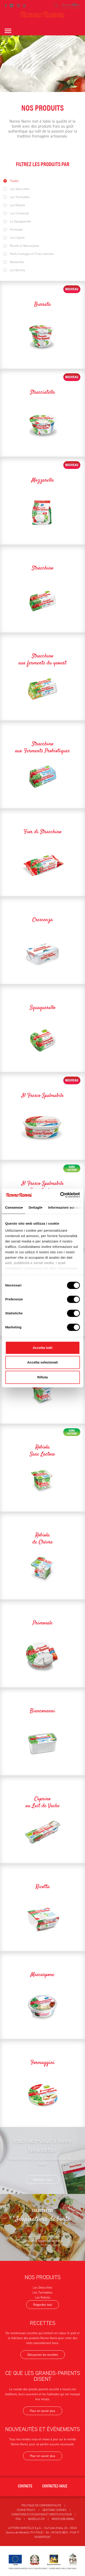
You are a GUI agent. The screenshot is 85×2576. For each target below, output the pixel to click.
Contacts (25, 2486)
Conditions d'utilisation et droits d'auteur (41, 2514)
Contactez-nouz (54, 2486)
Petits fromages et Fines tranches (31, 254)
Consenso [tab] (13, 1207)
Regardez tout (42, 2304)
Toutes (14, 181)
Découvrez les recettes (42, 2354)
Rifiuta (42, 1377)
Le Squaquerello (20, 221)
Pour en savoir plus (42, 2411)
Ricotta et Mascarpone (24, 245)
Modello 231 (36, 2519)
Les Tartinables (19, 197)
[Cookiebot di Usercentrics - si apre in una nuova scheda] (60, 1195)
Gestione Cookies (54, 2510)
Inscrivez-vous (42, 2179)
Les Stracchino (19, 189)
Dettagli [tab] (35, 1207)
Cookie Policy (26, 2510)
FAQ (18, 2519)
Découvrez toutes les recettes (42, 2241)
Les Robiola (17, 205)
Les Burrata (17, 270)
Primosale (16, 229)
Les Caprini (16, 237)
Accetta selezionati (42, 1362)
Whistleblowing (63, 2519)
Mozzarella (16, 262)
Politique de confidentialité (41, 2505)
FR (76, 4)
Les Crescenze (19, 213)
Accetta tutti (42, 1348)
